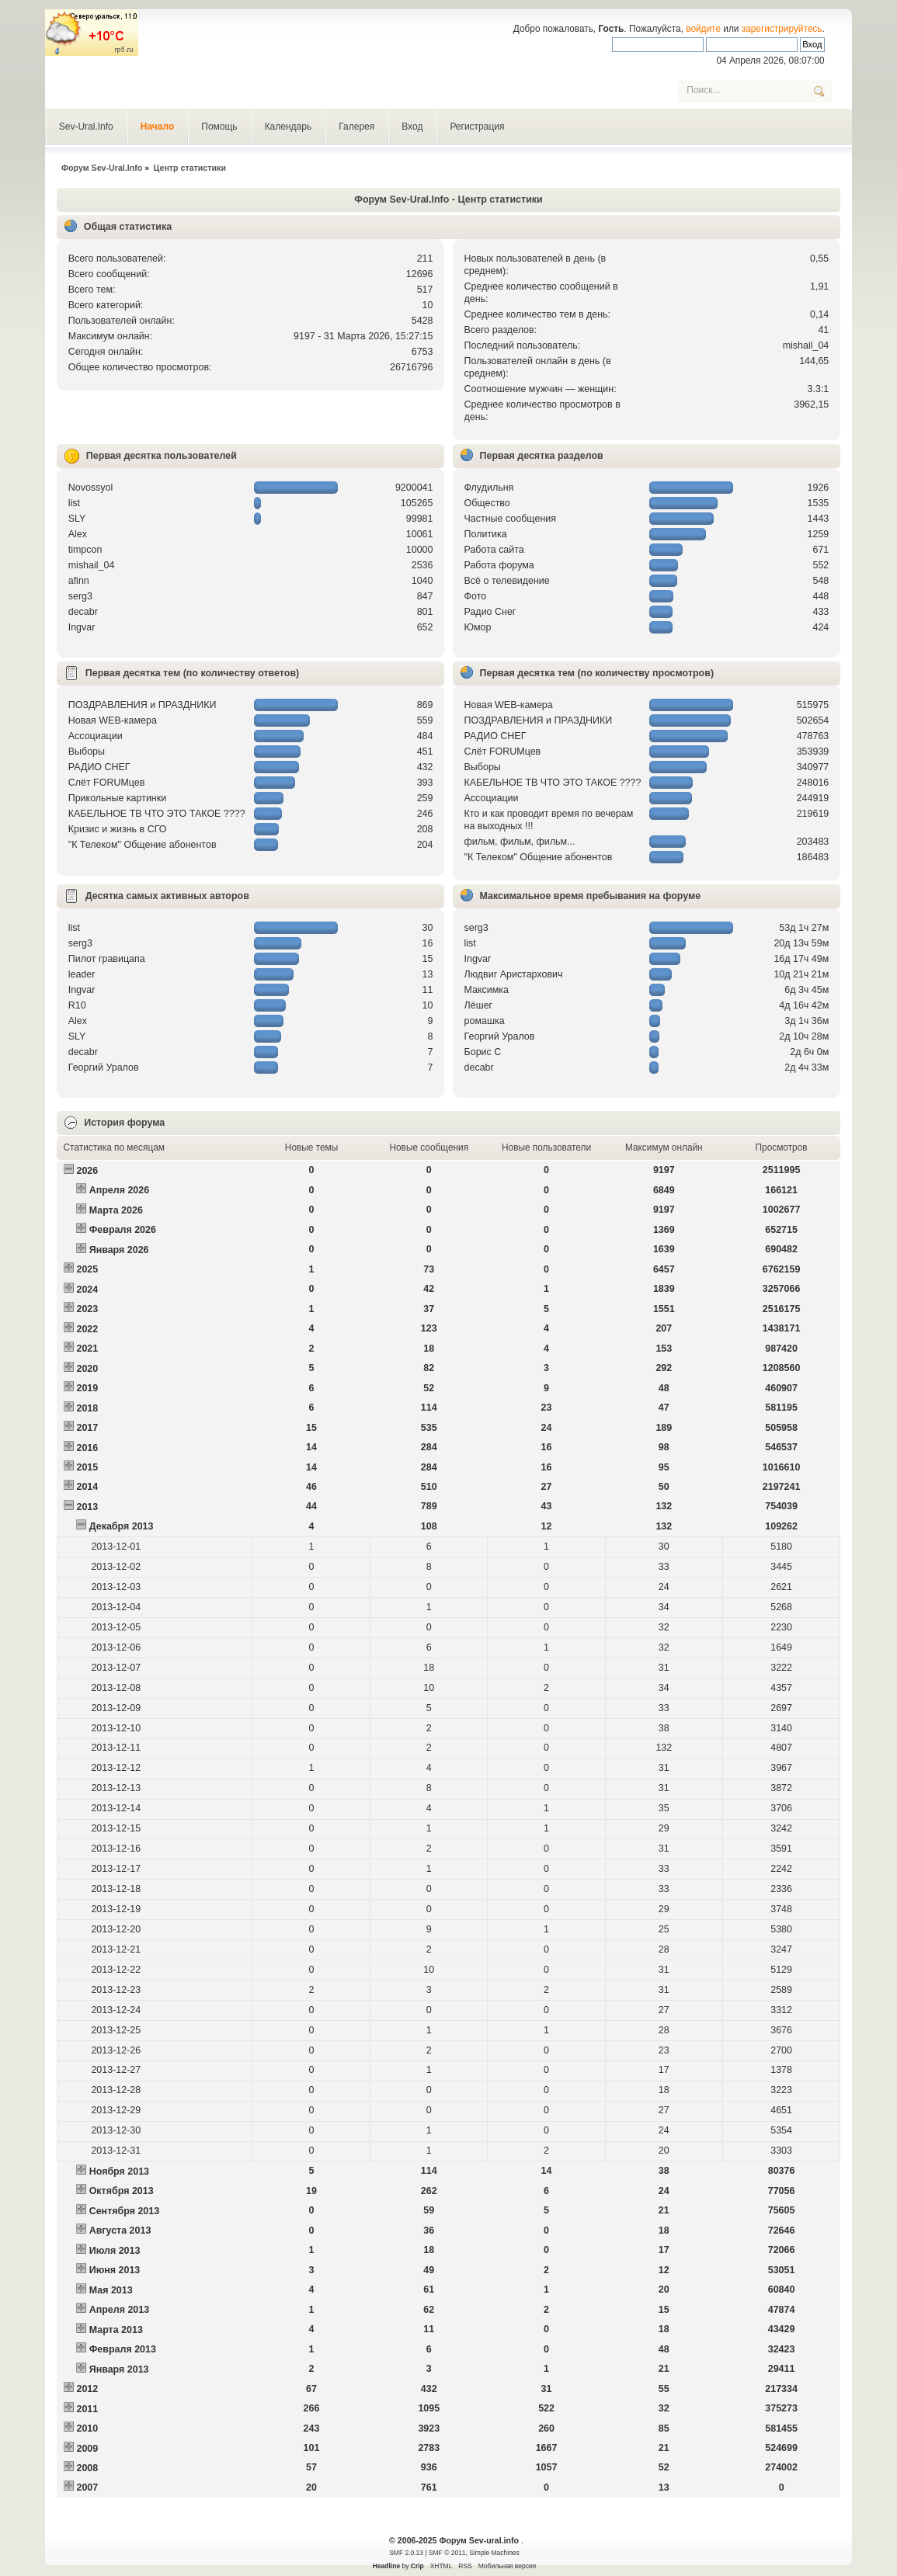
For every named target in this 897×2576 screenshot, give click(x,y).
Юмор (478, 627)
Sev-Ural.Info (86, 126)
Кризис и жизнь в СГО (117, 829)
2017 (87, 1427)
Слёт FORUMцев (106, 782)
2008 (87, 2468)
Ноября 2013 (119, 2171)
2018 (87, 1408)
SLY (77, 518)
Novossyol (90, 487)
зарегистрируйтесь (782, 28)
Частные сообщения (510, 518)
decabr (83, 611)
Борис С (483, 1052)
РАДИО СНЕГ (99, 767)
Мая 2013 (111, 2290)
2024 (87, 1289)
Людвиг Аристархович (513, 974)
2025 (87, 1269)
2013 (87, 1507)
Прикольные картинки (117, 798)
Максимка (486, 989)
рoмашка (484, 1020)
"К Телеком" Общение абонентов (142, 844)
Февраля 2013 (122, 2349)
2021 (87, 1348)
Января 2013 (119, 2369)
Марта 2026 (116, 1210)
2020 (87, 1368)
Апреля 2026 (119, 1190)
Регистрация (477, 126)
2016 (87, 1447)
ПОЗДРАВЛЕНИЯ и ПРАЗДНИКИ (142, 705)
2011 (87, 2409)
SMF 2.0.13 (406, 2553)
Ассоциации (95, 736)
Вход (412, 126)
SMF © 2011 (447, 2553)
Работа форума (499, 565)
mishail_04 (806, 345)
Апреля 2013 (119, 2309)
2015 (87, 1467)
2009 (87, 2448)
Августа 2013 (120, 2230)
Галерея (356, 126)
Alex (77, 534)
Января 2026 (119, 1250)
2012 (87, 2388)
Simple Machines (494, 2553)
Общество (487, 503)
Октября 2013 (121, 2190)
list (74, 503)
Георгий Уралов (103, 1067)
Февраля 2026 (122, 1229)
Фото (475, 596)
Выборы (86, 751)
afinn (78, 580)
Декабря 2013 (121, 1526)
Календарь (288, 126)
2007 (87, 2487)
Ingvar (82, 627)
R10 (77, 1005)
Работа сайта (494, 549)
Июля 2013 (115, 2250)
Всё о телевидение (507, 580)
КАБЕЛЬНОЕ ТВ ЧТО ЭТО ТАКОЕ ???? (156, 813)
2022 (87, 1329)
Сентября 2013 (124, 2211)
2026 (87, 1170)
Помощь (219, 126)
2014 (87, 1486)
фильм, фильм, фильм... (519, 841)
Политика (485, 534)
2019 (87, 1388)
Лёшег (478, 1005)
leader (82, 974)
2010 (87, 2428)
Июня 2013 (115, 2270)
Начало (157, 126)
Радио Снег (490, 611)
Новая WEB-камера (112, 720)
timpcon (85, 549)
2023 (87, 1309)
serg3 (80, 596)
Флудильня (489, 487)
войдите (703, 28)
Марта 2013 (116, 2329)
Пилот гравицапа (106, 958)
